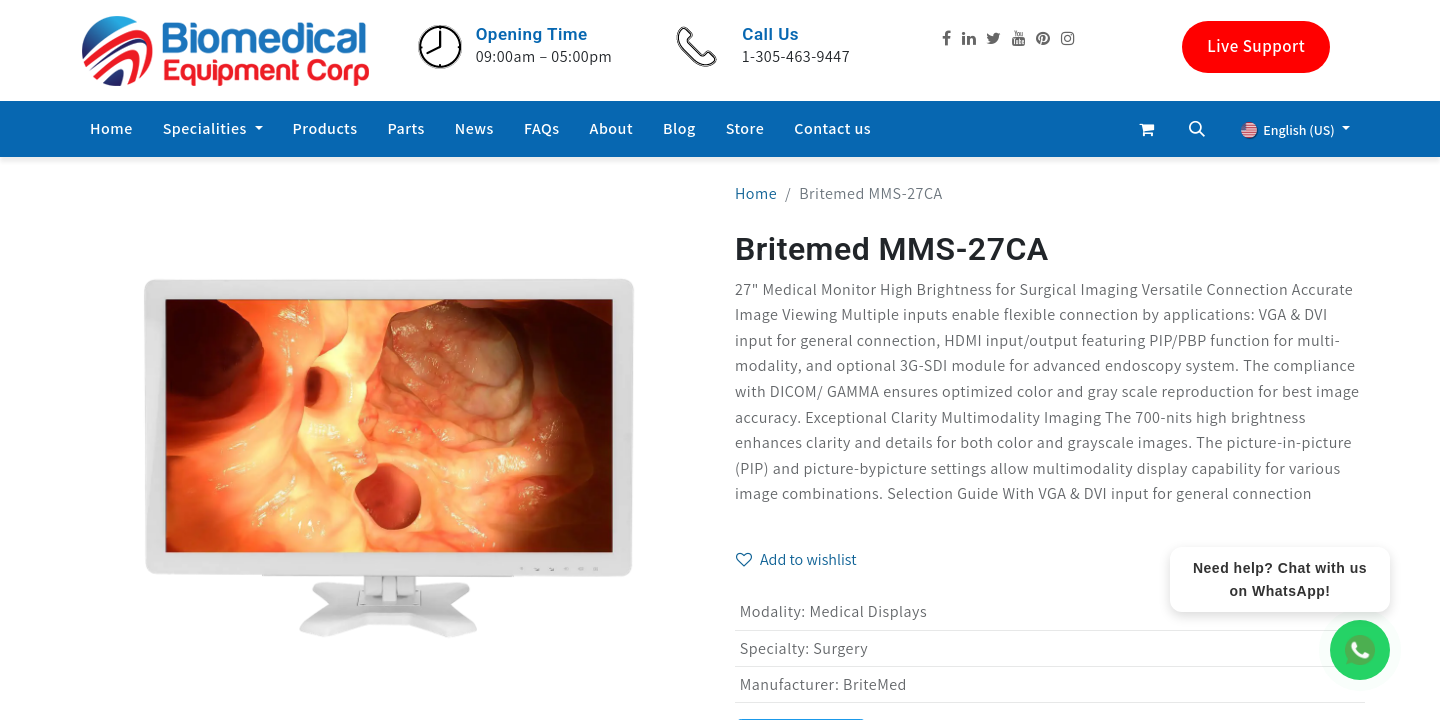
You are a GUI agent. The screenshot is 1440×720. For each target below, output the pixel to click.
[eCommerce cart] (1147, 129)
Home (756, 193)
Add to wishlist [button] (796, 559)
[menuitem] (111, 129)
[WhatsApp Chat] (1360, 650)
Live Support (1256, 46)
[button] (1197, 129)
